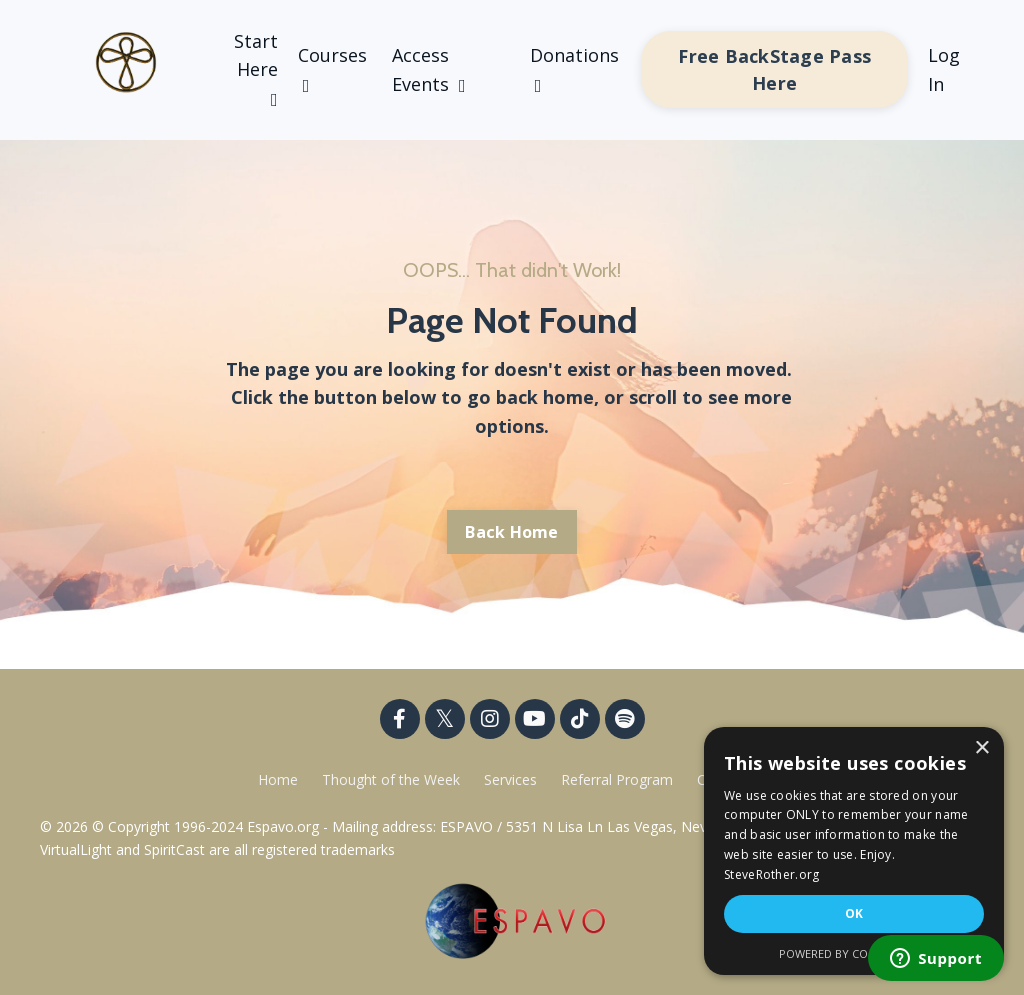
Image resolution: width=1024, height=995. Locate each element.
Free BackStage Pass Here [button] (774, 69)
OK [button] (854, 913)
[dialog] (854, 851)
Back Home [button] (511, 532)
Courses (332, 69)
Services (510, 779)
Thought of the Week (393, 779)
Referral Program (619, 779)
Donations (574, 69)
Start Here (256, 69)
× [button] (981, 748)
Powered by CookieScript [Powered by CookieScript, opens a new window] (854, 953)
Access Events (429, 69)
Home (278, 779)
